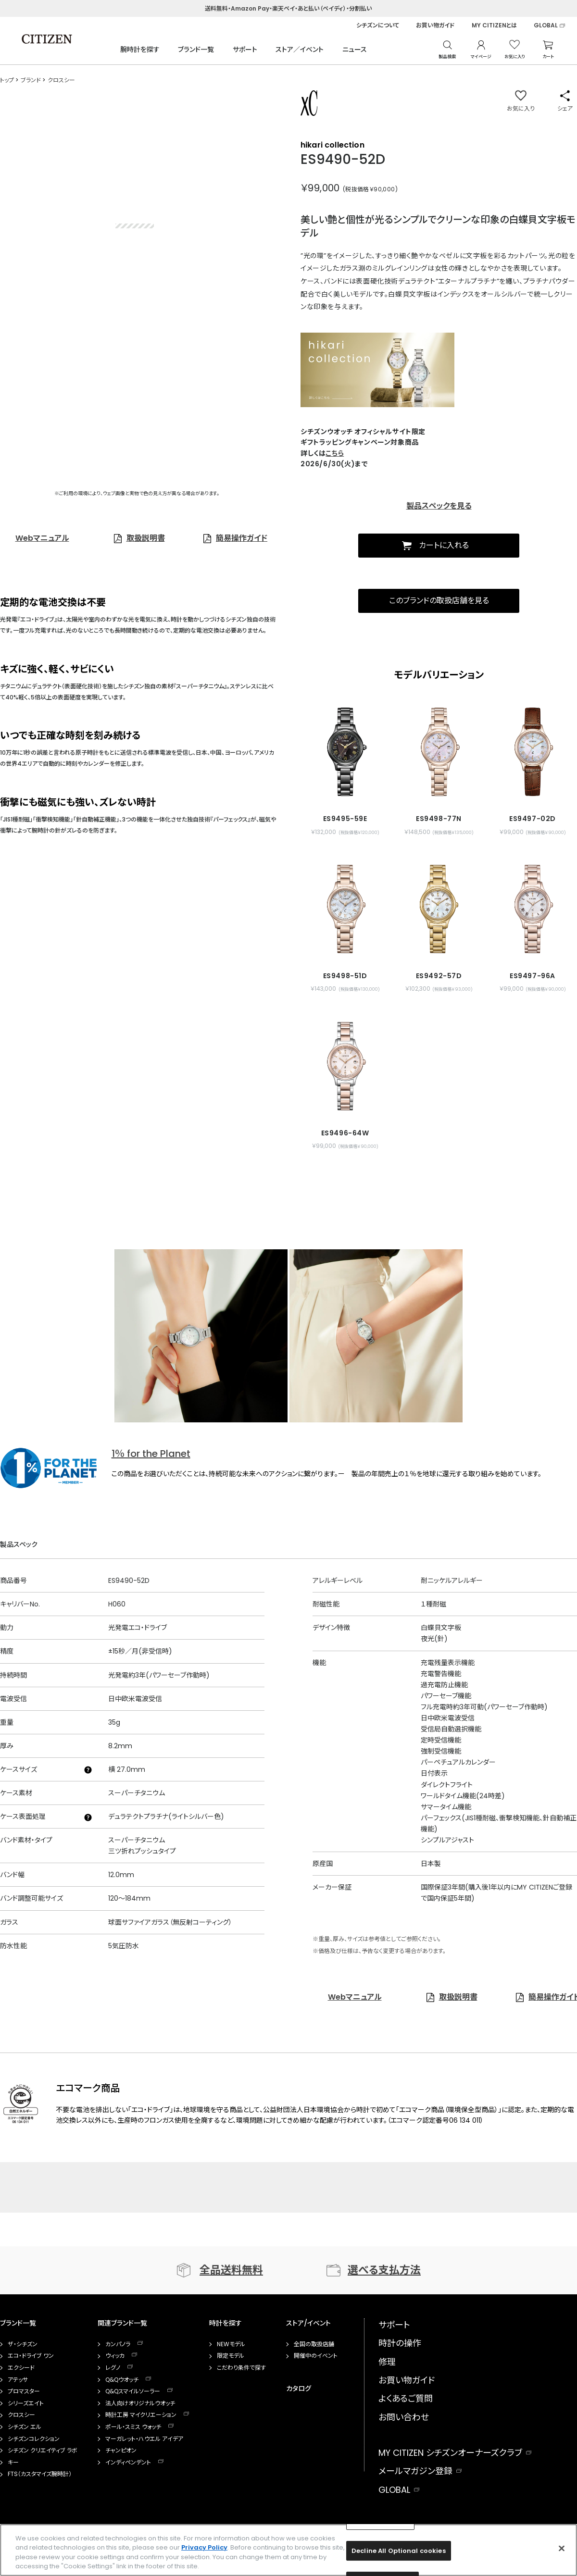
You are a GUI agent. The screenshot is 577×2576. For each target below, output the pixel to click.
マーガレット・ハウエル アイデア (144, 2439)
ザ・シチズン (23, 2344)
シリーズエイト (26, 2403)
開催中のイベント (316, 2356)
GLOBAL (546, 25)
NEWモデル (231, 2344)
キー (13, 2462)
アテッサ (18, 2380)
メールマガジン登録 (415, 2470)
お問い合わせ (403, 2417)
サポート (245, 49)
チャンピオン (121, 2450)
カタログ (298, 2388)
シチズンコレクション (34, 2439)
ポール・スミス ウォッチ (133, 2427)
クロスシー (21, 2415)
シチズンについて (377, 25)
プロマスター (24, 2391)
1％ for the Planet (151, 1453)
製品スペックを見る (439, 505)
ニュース (354, 49)
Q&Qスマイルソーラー (132, 2391)
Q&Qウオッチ (121, 2380)
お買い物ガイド (435, 25)
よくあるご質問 (405, 2398)
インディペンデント (128, 2462)
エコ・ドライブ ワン (31, 2356)
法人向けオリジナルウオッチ (140, 2403)
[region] (288, 2550)
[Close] (561, 2548)
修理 (387, 2361)
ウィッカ (115, 2356)
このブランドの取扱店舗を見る (439, 600)
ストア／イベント (300, 49)
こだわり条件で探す (241, 2368)
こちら (335, 453)
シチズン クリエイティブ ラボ (42, 2450)
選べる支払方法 (384, 2270)
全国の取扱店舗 (314, 2344)
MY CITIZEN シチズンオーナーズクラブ (450, 2452)
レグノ (112, 2368)
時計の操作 (399, 2343)
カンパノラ (117, 2344)
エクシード (21, 2368)
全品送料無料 (231, 2270)
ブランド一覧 (196, 49)
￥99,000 (320, 188)
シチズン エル (24, 2427)
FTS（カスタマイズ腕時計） (40, 2474)
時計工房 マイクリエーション (140, 2415)
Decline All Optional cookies (398, 2550)
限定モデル (230, 2356)
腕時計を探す (140, 49)
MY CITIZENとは (494, 25)
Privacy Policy (204, 2547)
